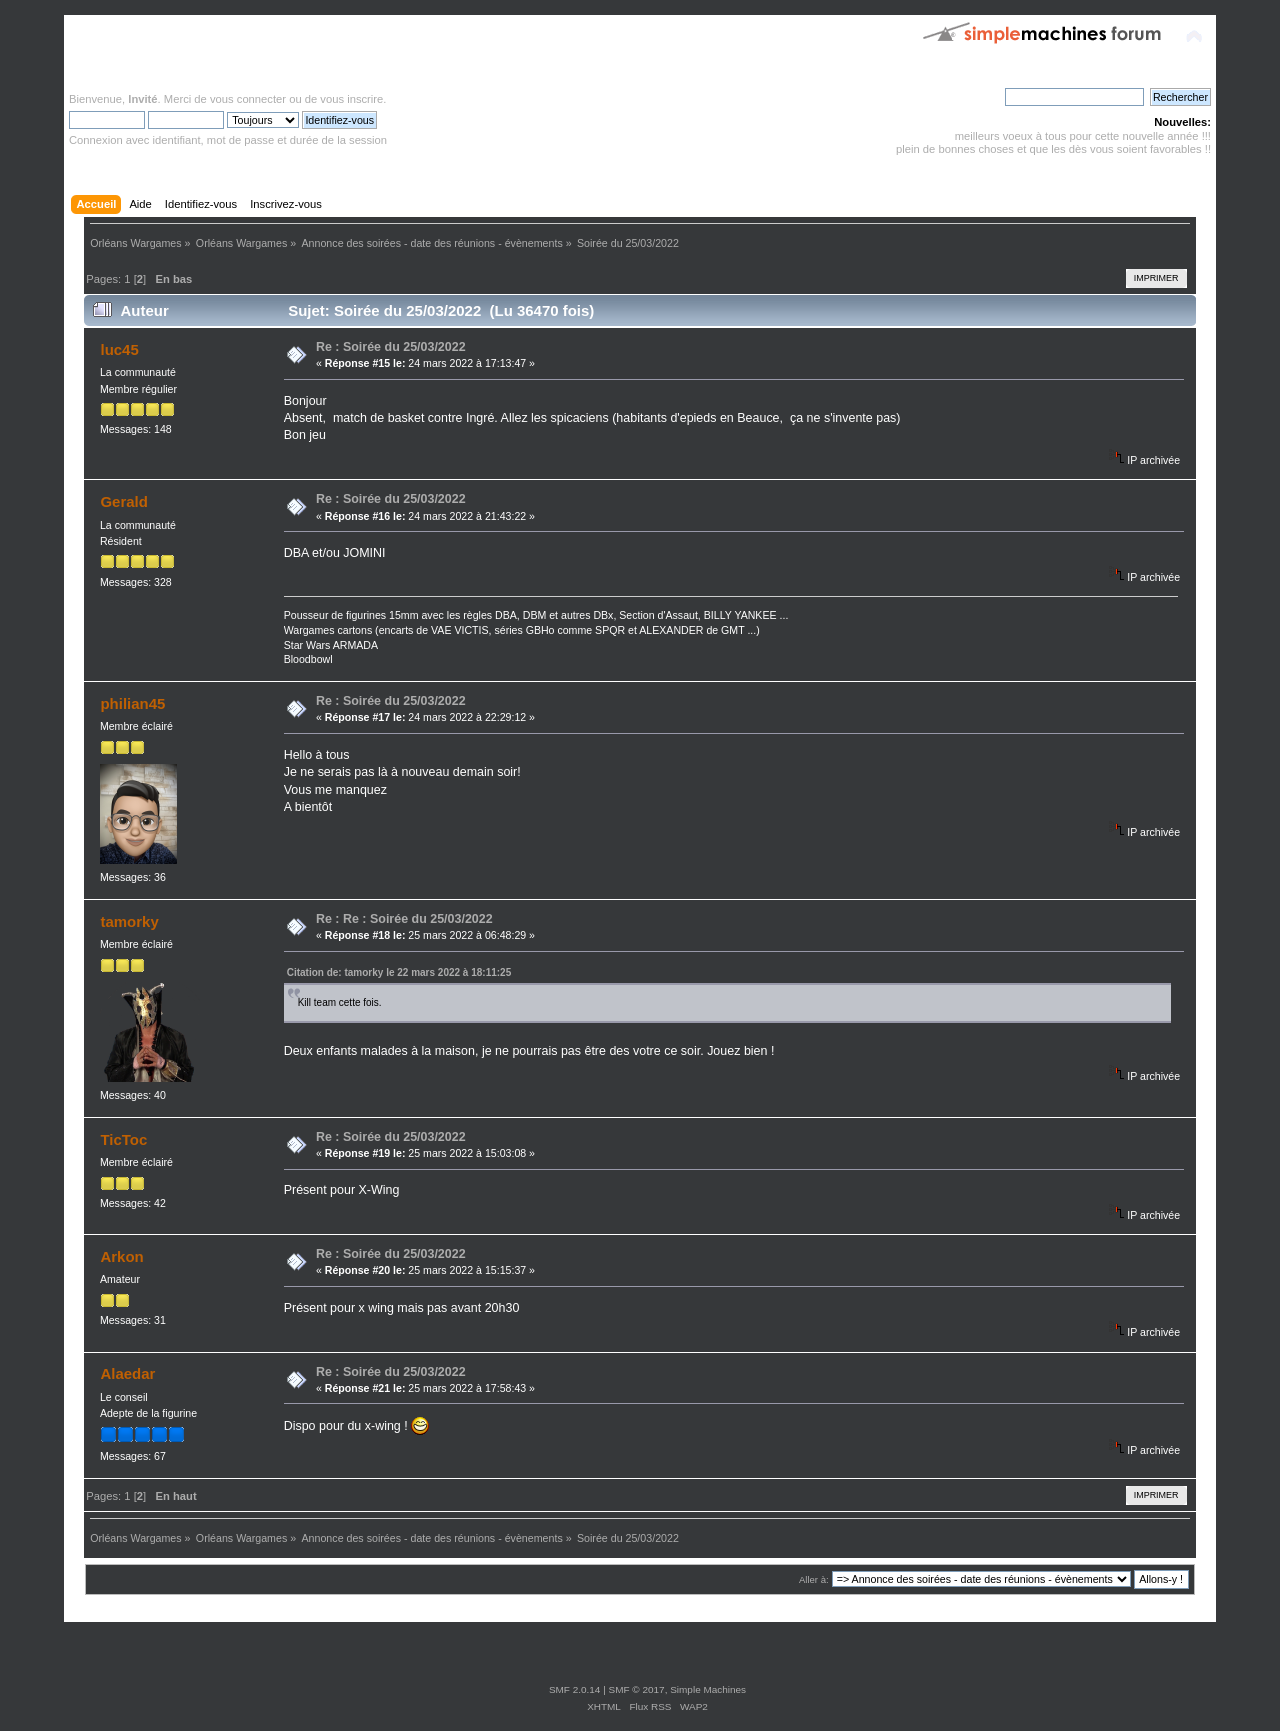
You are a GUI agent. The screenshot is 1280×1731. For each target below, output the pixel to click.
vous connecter (248, 99)
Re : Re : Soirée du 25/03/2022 (404, 919)
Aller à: (814, 1579)
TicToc (123, 1139)
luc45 (119, 349)
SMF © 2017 (637, 1689)
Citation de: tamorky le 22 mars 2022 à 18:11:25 (399, 972)
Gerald (123, 501)
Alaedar (127, 1373)
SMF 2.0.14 (575, 1689)
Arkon (121, 1256)
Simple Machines (708, 1689)
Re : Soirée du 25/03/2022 (391, 347)
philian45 (132, 703)
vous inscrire (351, 99)
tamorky (129, 921)
